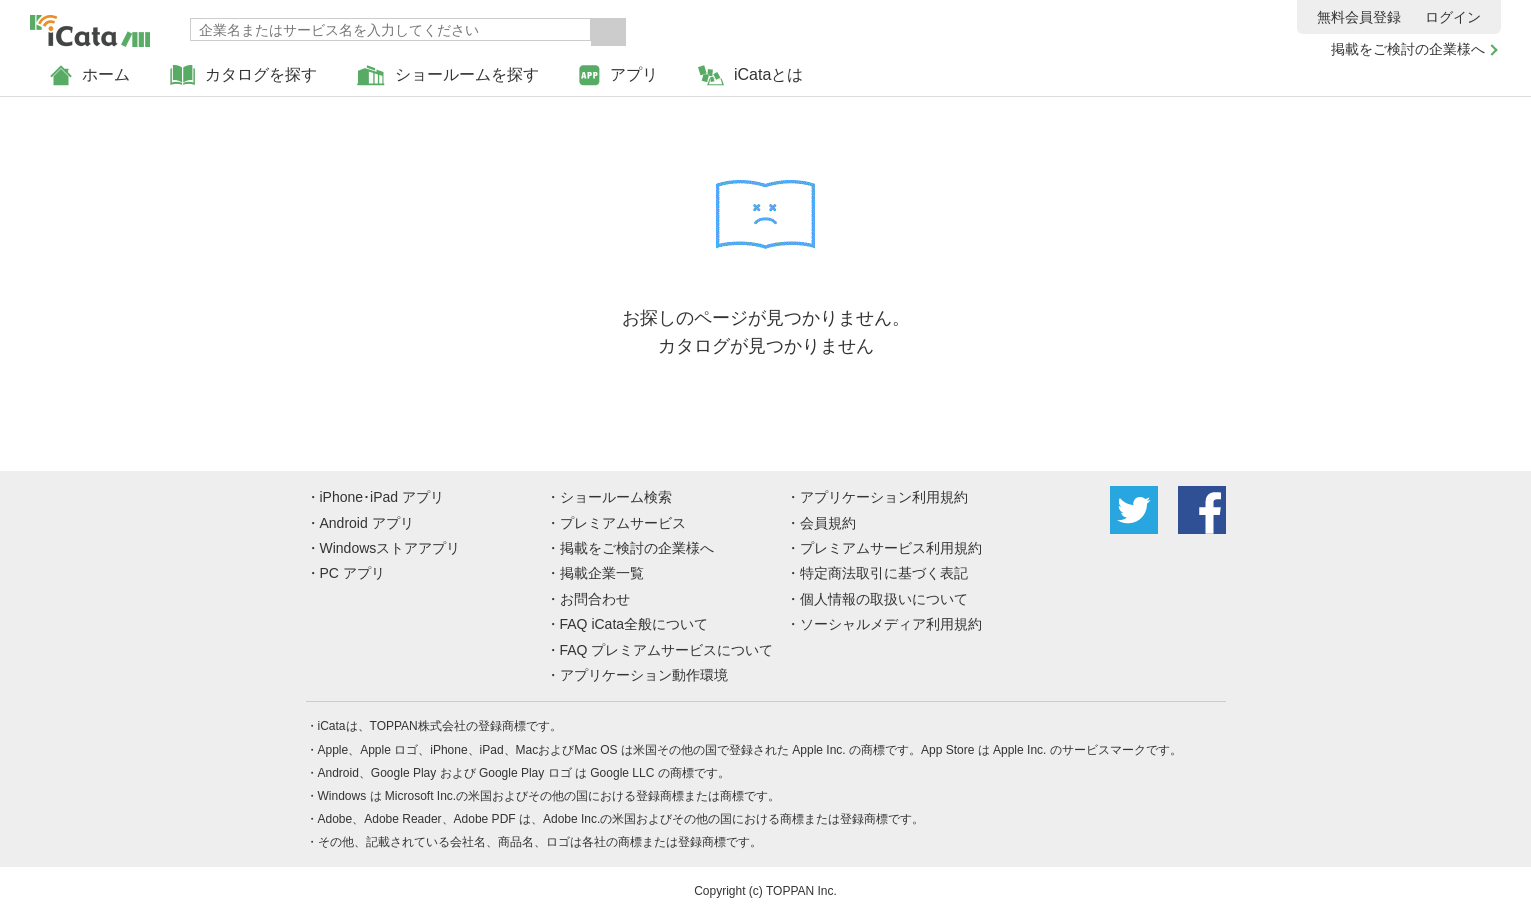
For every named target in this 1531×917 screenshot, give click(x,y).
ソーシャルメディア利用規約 (891, 624)
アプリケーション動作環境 (644, 675)
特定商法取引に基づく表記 (884, 573)
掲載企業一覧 (602, 573)
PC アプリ (352, 573)
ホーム (90, 75)
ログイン (1453, 17)
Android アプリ (367, 523)
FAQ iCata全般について (634, 624)
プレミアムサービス (623, 523)
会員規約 (828, 523)
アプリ (618, 75)
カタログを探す (243, 75)
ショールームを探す (448, 75)
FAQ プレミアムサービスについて (667, 650)
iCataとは (750, 75)
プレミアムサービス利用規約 (891, 548)
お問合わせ (595, 599)
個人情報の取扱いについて (884, 599)
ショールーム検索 (616, 497)
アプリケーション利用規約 (884, 497)
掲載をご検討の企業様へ (1408, 49)
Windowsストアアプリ (390, 548)
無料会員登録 (1359, 17)
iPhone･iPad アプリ (382, 497)
